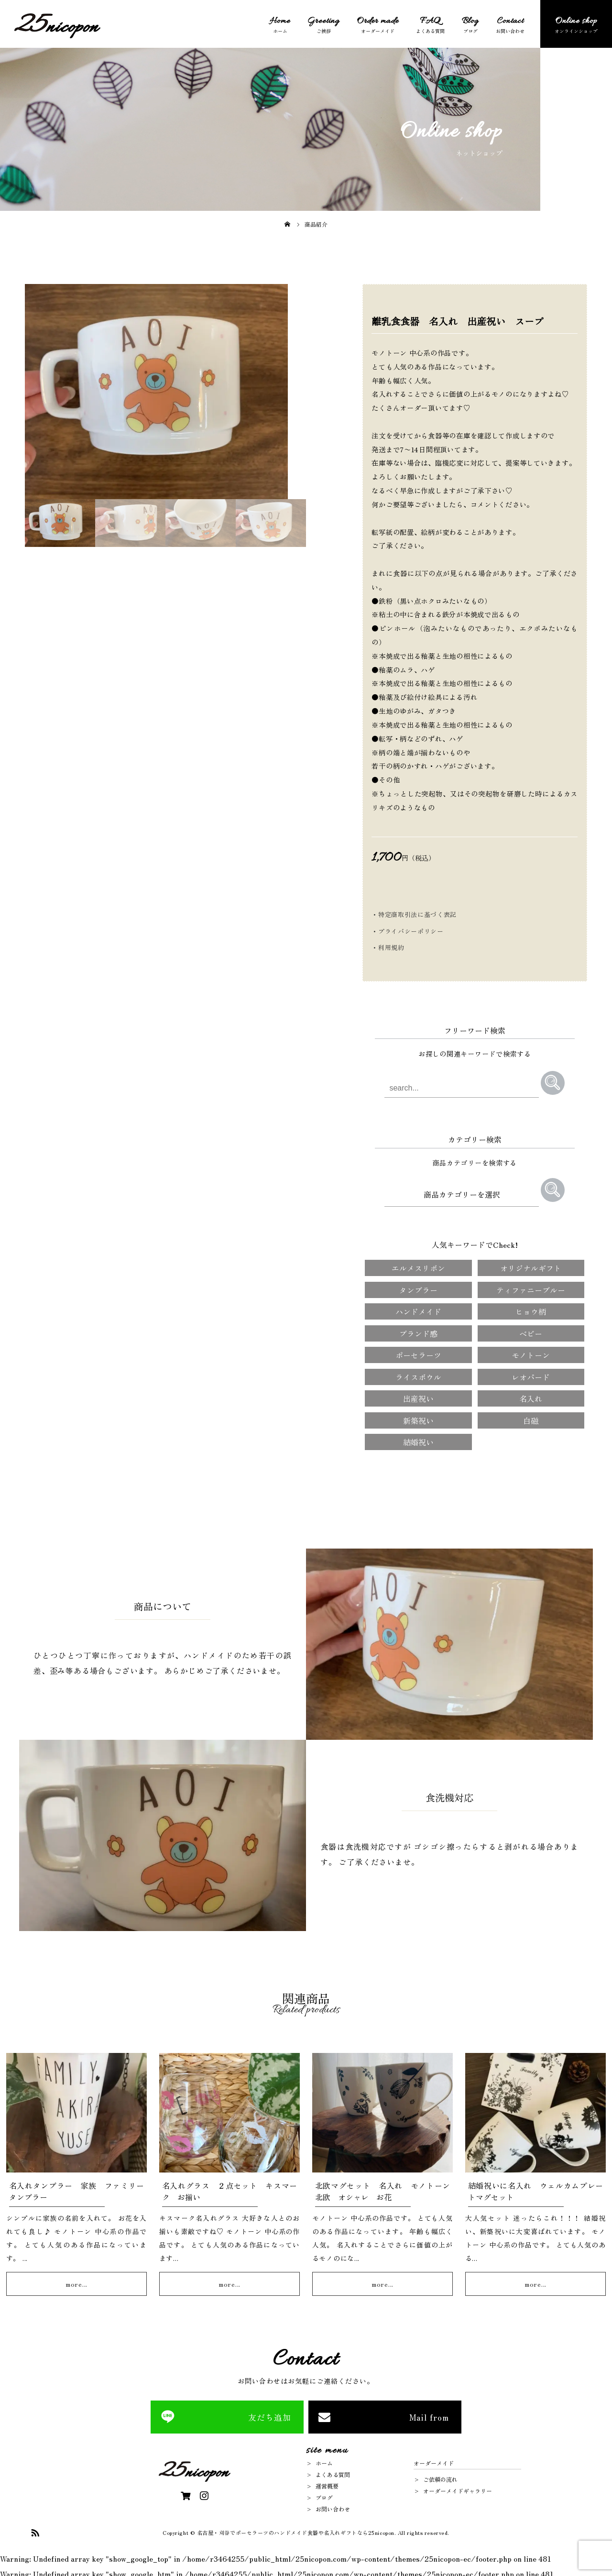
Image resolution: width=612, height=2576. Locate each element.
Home (280, 21)
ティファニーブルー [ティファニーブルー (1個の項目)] (530, 1288)
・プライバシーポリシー (407, 931)
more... (76, 2282)
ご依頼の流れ (440, 2478)
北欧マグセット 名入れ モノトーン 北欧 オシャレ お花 (386, 2189)
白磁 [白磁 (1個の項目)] (530, 1419)
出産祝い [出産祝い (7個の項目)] (418, 1397)
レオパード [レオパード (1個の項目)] (531, 1375)
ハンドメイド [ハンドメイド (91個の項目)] (418, 1310)
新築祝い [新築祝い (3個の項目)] (418, 1419)
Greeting (323, 21)
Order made (378, 21)
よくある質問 (333, 2473)
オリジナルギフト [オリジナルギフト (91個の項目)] (530, 1266)
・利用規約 (388, 947)
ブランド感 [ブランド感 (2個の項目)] (418, 1332)
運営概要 (327, 2484)
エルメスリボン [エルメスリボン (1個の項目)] (418, 1266)
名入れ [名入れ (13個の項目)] (530, 1397)
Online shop (576, 21)
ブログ (324, 2496)
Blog (470, 21)
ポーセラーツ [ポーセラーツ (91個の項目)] (418, 1353)
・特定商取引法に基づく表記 (414, 914)
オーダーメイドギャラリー (457, 2489)
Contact (510, 21)
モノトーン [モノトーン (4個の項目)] (531, 1353)
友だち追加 (269, 2416)
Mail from (429, 2416)
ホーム (324, 2461)
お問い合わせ (333, 2507)
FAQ (430, 21)
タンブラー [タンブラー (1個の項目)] (418, 1288)
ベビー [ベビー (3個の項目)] (530, 1332)
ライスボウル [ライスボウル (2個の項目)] (418, 1375)
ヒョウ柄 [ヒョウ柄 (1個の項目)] (530, 1310)
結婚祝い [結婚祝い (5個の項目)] (418, 1440)
